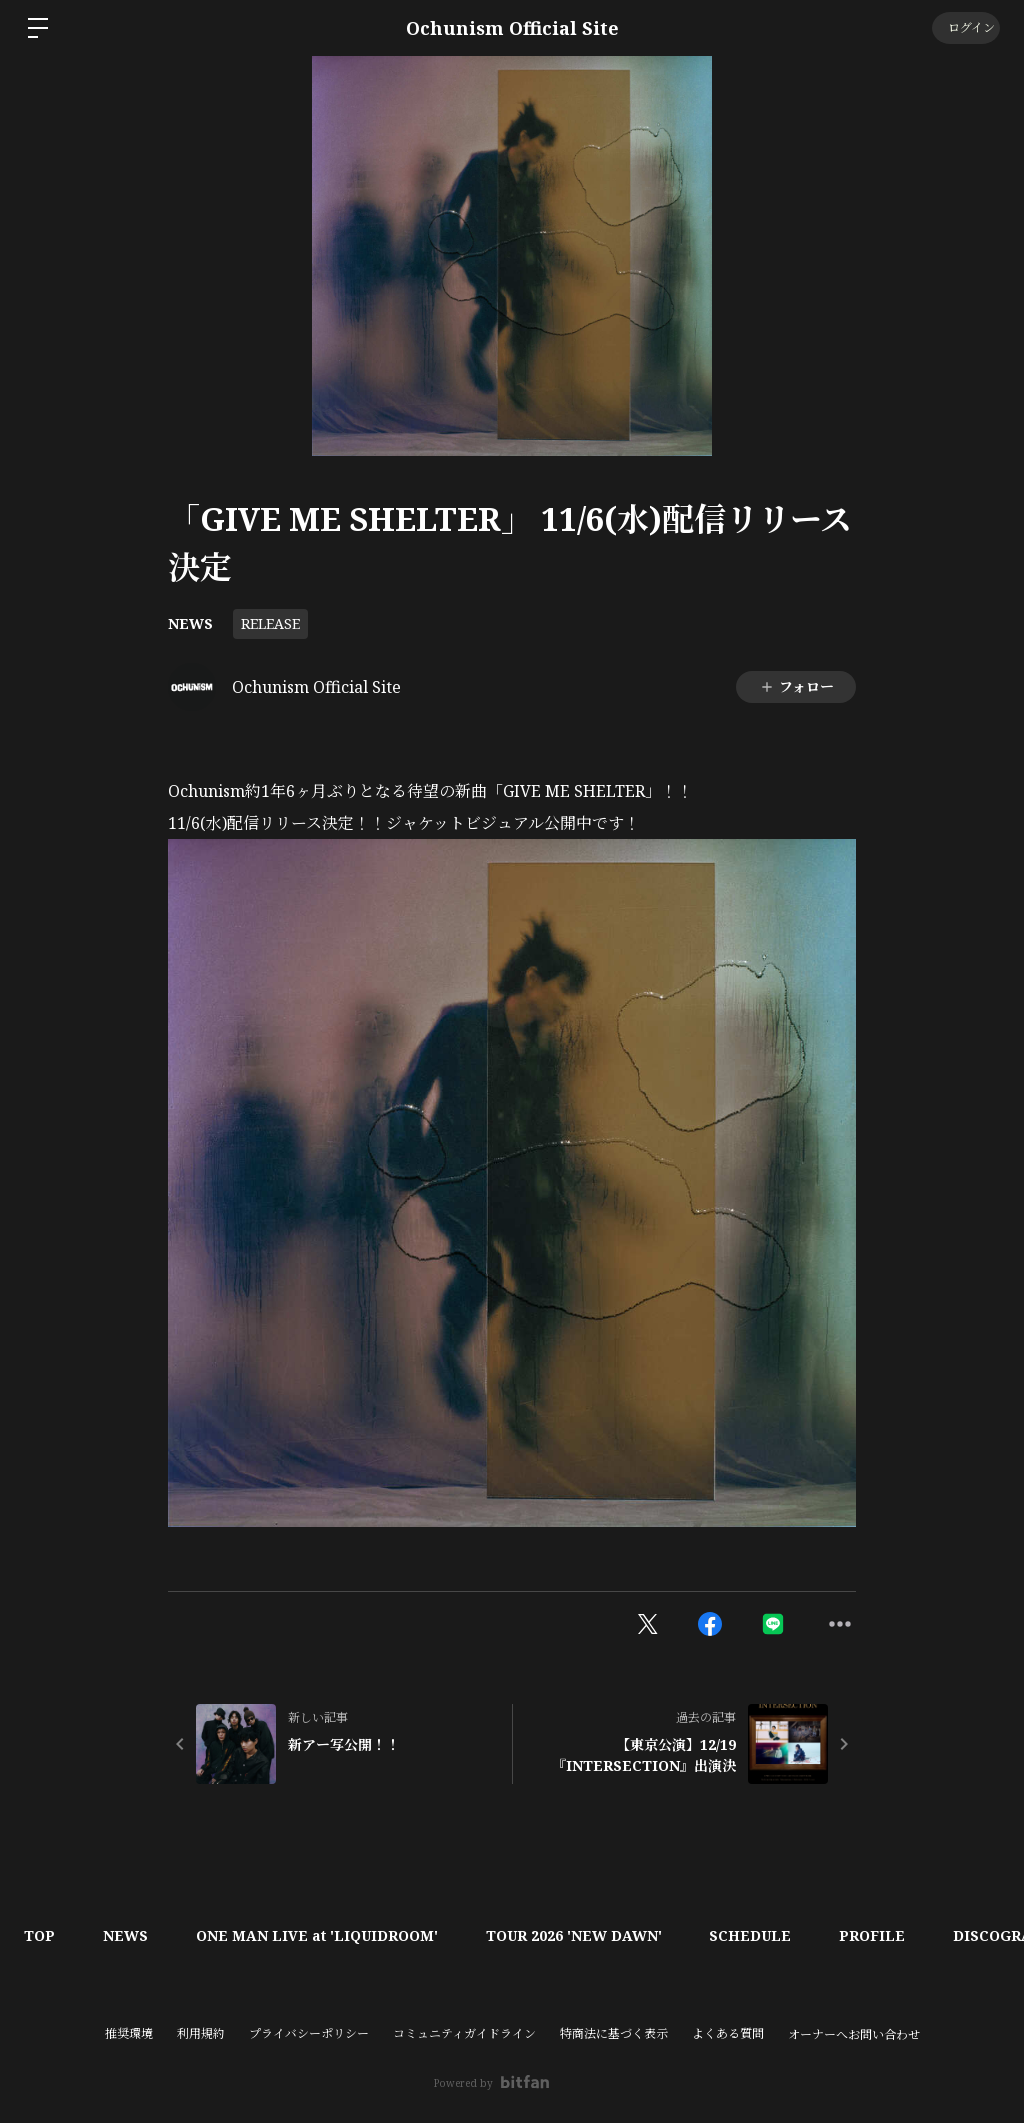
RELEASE (270, 623)
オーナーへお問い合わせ (854, 2035)
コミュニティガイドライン (464, 2033)
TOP (40, 1935)
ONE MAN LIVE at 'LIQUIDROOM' (322, 1935)
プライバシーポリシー (309, 2033)
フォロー (796, 686)
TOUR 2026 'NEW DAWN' (581, 1935)
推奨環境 (129, 2033)
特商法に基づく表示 (614, 2033)
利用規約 (201, 2033)
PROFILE (884, 1935)
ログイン (964, 27)
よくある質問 (728, 2033)
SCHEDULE (760, 1935)
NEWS (190, 623)
